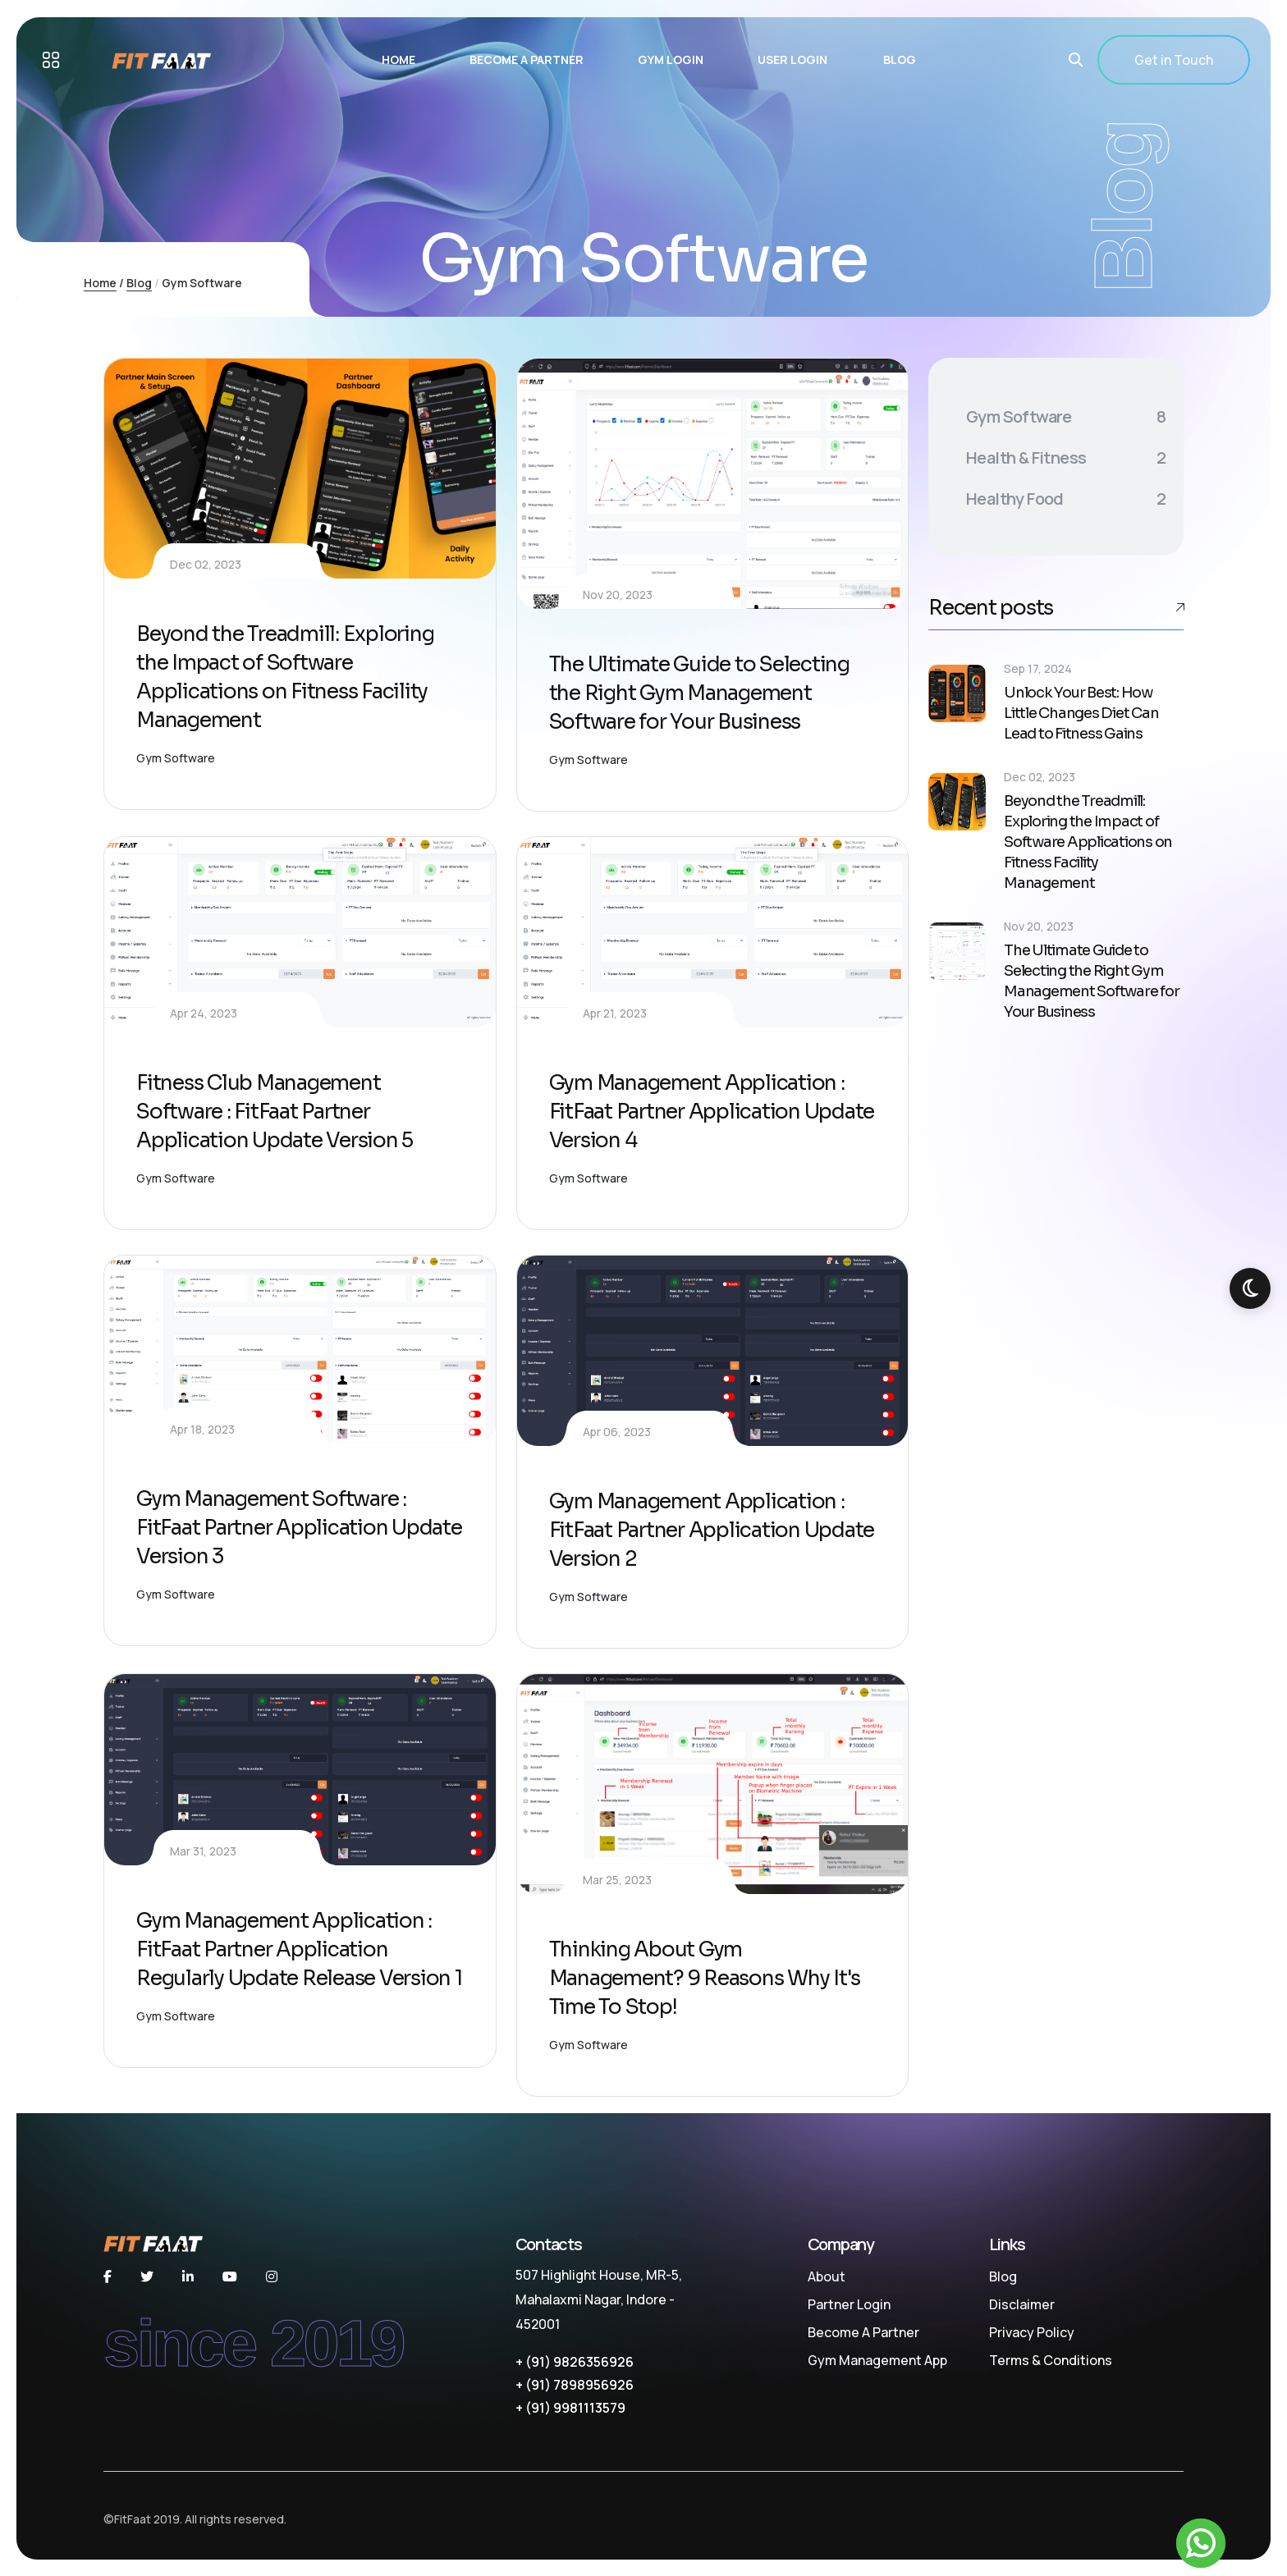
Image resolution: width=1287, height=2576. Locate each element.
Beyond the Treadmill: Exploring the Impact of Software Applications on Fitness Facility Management (1088, 842)
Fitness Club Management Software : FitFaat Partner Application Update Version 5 (274, 1111)
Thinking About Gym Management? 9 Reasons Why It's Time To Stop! (705, 1978)
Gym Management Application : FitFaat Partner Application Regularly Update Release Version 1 (299, 1949)
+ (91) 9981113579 (570, 2408)
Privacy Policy (1031, 2332)
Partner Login (849, 2304)
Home (100, 283)
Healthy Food (1066, 498)
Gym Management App (877, 2360)
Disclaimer (1022, 2304)
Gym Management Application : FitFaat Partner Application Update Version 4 (712, 1111)
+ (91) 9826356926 (574, 2362)
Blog (139, 283)
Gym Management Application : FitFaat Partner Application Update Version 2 (712, 1530)
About (826, 2276)
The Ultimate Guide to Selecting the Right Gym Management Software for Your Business (699, 693)
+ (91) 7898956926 (574, 2385)
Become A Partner (863, 2332)
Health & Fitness (1066, 457)
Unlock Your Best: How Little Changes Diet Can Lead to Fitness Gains (1081, 713)
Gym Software (175, 758)
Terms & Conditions (1050, 2360)
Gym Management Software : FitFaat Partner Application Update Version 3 (299, 1527)
